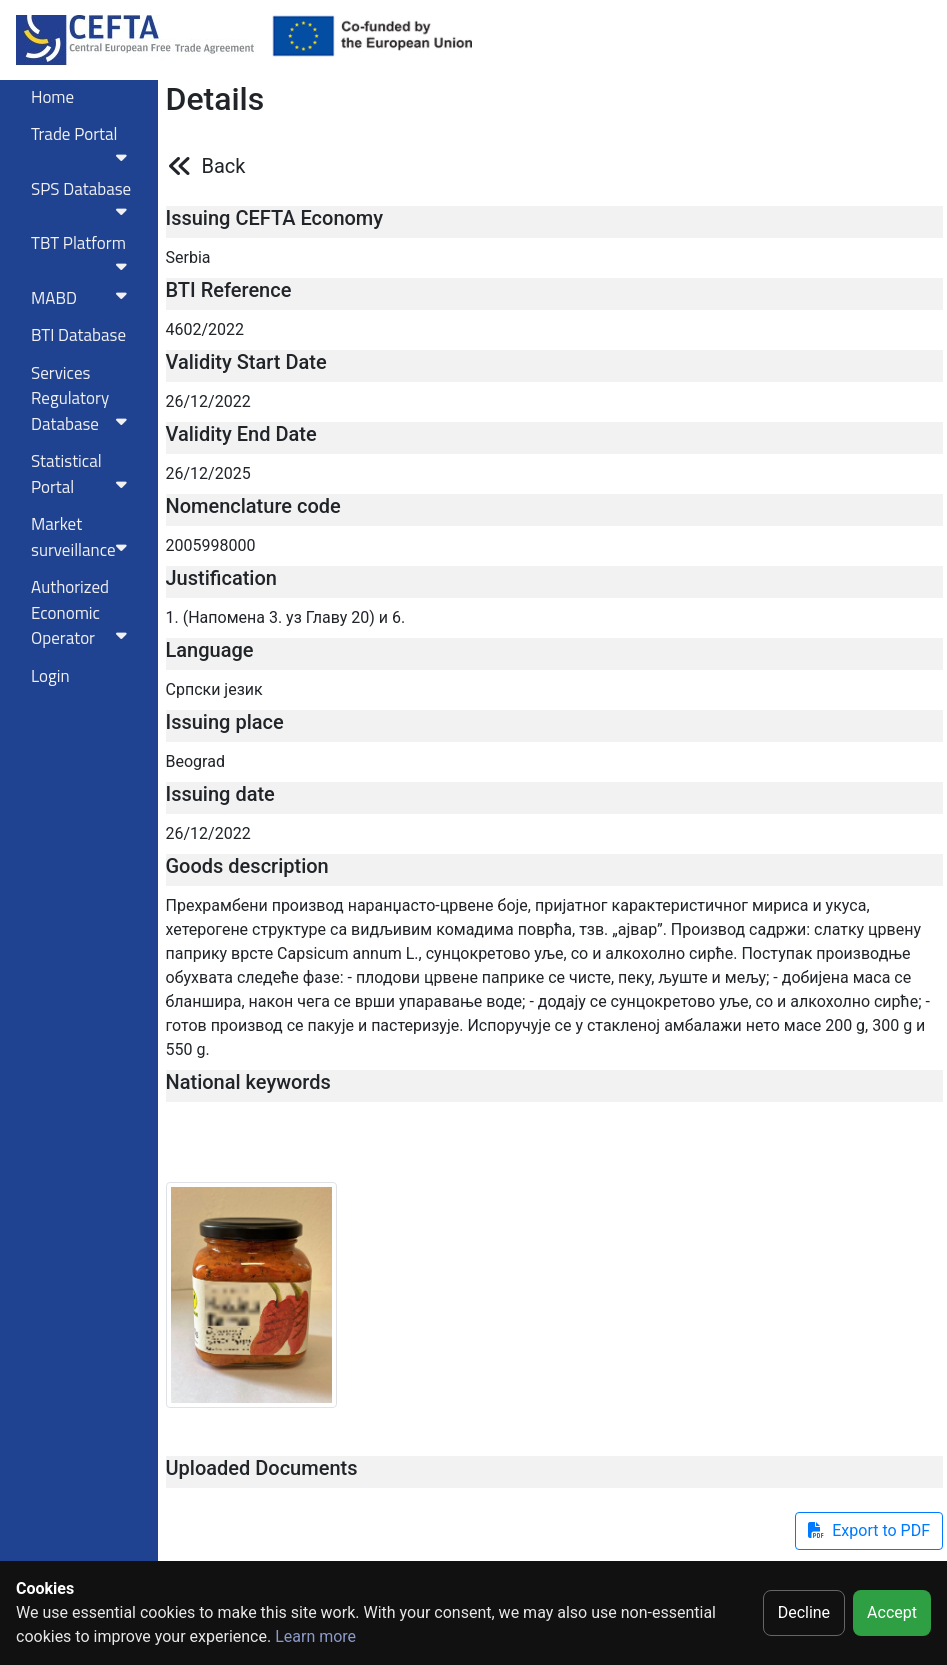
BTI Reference (229, 290)
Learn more (315, 1636)
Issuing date (220, 794)
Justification (221, 578)
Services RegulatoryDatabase (83, 398)
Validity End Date (241, 434)
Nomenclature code (253, 506)
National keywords (248, 1082)
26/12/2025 (208, 473)
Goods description (247, 866)
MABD (83, 298)
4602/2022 (205, 329)
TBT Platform (83, 252)
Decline (804, 1612)
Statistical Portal (83, 474)
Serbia (188, 257)
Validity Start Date (246, 362)
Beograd (195, 761)
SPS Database (83, 198)
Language (210, 650)
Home (52, 97)
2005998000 (211, 545)
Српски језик (214, 689)
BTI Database (78, 335)
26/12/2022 (208, 401)
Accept (892, 1612)
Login (50, 676)
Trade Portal (83, 143)
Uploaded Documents (262, 1468)
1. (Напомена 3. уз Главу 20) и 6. (286, 617)
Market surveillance (83, 537)
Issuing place (225, 722)
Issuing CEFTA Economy (275, 218)
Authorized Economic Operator (83, 612)
